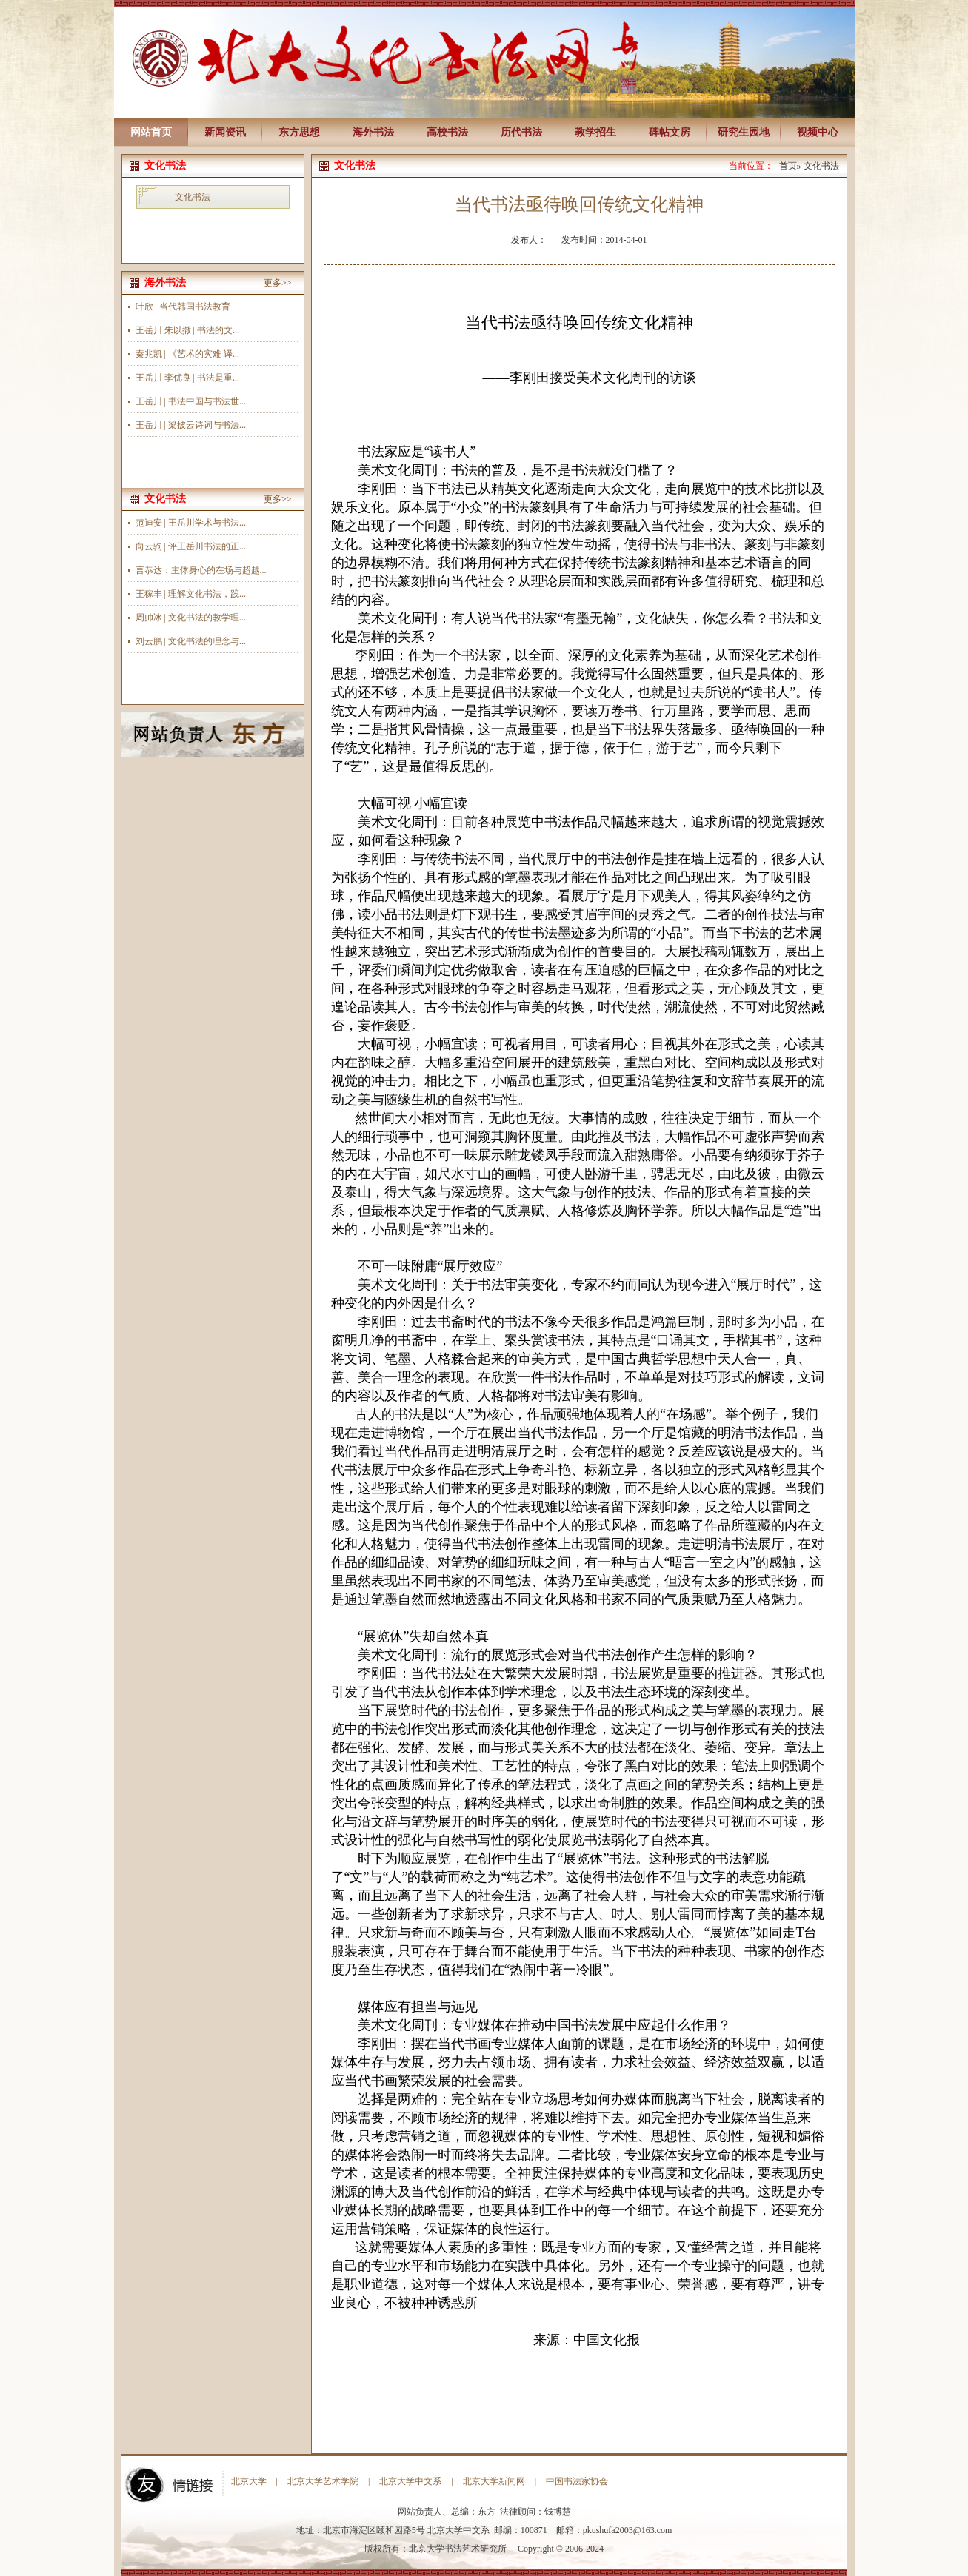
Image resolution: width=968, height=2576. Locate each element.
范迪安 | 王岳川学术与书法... (191, 523)
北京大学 (249, 2481)
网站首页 (151, 132)
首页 (788, 166)
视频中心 (817, 132)
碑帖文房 (669, 132)
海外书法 (373, 132)
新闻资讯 (225, 132)
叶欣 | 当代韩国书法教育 (183, 306)
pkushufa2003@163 (619, 2530)
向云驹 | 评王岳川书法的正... (191, 546)
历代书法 (521, 132)
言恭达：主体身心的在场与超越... (201, 570)
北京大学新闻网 (494, 2481)
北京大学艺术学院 (322, 2481)
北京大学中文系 (410, 2481)
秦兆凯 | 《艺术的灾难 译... (187, 354)
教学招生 (595, 132)
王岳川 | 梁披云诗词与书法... (191, 425)
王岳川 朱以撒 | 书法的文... (187, 330)
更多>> (278, 283)
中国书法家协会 (577, 2481)
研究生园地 (744, 132)
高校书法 (447, 132)
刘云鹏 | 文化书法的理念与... (191, 641)
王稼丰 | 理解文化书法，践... (191, 594)
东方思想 (299, 132)
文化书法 (192, 197)
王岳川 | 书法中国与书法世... (191, 401)
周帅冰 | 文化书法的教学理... (191, 617)
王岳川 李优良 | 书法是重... (187, 377)
